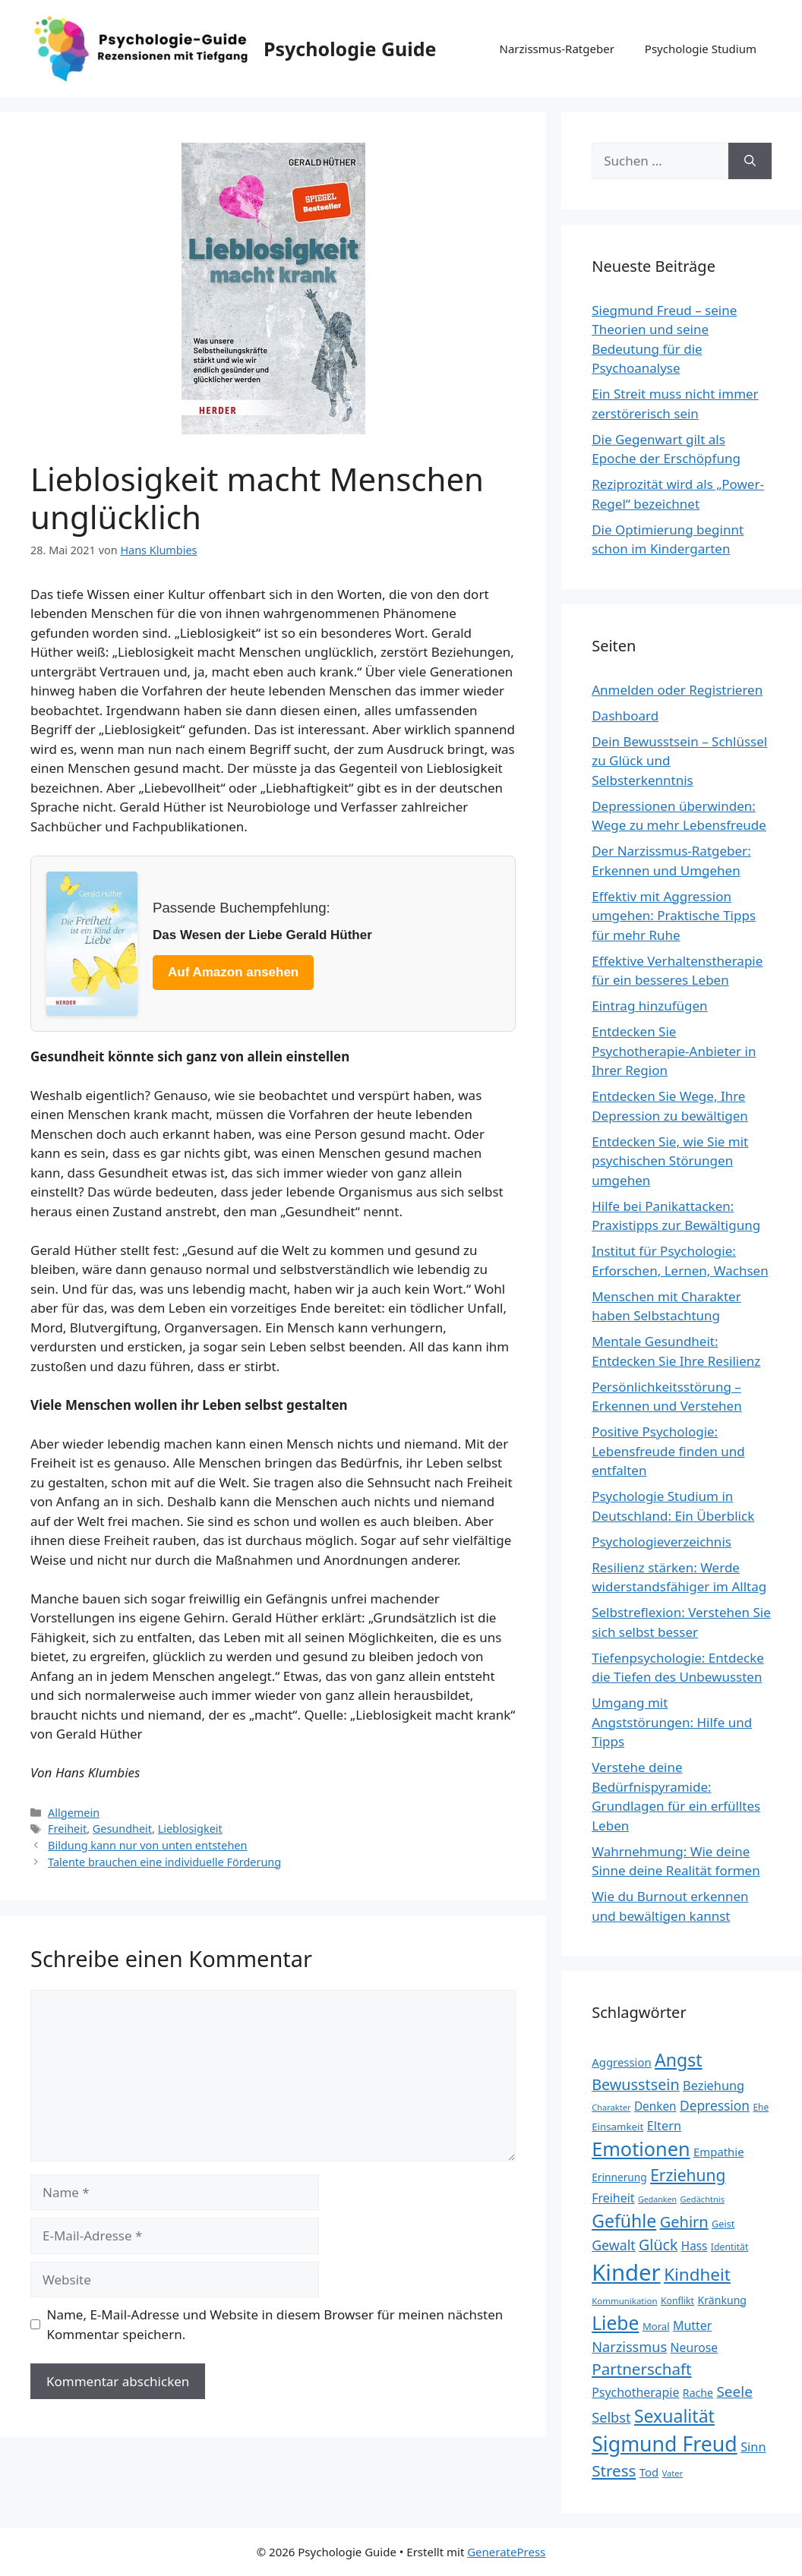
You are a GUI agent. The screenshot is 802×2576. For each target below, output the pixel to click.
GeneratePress (506, 2551)
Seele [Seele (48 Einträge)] (734, 2391)
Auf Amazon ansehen (233, 972)
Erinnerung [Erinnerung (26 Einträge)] (619, 2177)
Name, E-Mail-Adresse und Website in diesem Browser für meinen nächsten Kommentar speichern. (275, 2324)
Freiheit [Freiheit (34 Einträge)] (613, 2198)
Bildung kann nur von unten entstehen (147, 1845)
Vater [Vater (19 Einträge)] (672, 2473)
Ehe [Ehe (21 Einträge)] (761, 2107)
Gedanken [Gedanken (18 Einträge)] (657, 2199)
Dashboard (625, 715)
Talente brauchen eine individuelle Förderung (164, 1862)
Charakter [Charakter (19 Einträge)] (611, 2107)
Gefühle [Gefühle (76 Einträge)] (624, 2221)
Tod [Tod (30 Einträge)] (648, 2472)
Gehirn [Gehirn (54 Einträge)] (684, 2222)
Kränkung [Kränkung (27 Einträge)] (722, 2300)
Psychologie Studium (700, 48)
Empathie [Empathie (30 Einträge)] (718, 2151)
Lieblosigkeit (190, 1828)
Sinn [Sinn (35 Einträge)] (753, 2447)
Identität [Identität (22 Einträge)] (730, 2246)
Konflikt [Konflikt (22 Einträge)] (677, 2300)
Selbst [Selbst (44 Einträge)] (611, 2417)
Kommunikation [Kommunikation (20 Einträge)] (624, 2300)
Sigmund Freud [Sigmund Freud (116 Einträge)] (664, 2443)
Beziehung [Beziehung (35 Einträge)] (713, 2085)
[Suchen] (750, 161)
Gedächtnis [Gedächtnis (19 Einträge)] (702, 2199)
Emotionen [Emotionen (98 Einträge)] (641, 2148)
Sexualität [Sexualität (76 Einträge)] (674, 2416)
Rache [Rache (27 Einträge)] (698, 2392)
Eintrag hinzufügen (649, 1005)
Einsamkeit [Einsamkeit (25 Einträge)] (617, 2126)
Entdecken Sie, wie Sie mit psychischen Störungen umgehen (670, 1161)
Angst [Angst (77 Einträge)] (678, 2060)
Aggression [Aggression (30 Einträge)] (621, 2062)
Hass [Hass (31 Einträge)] (694, 2245)
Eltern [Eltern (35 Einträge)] (664, 2125)
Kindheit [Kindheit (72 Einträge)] (697, 2274)
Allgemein (73, 1812)
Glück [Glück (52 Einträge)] (658, 2244)
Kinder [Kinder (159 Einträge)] (626, 2272)
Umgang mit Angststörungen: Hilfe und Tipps (672, 1722)
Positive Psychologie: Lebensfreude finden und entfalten (668, 1451)
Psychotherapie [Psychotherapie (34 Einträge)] (635, 2392)
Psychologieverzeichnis (661, 1541)
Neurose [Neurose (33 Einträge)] (694, 2347)
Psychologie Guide (350, 48)
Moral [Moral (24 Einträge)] (656, 2326)
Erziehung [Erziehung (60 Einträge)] (687, 2175)
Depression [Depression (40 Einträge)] (715, 2105)
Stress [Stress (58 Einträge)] (614, 2470)
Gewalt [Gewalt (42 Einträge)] (613, 2245)
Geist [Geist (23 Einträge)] (723, 2224)
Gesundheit (122, 1828)
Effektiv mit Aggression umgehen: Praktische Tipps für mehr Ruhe (674, 916)
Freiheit (67, 1828)
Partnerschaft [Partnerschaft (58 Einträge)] (641, 2368)
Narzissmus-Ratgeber (556, 48)
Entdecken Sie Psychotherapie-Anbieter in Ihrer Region (674, 1051)
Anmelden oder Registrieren (677, 689)
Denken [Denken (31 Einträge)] (655, 2106)
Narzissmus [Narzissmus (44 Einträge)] (629, 2347)
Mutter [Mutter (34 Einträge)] (692, 2325)
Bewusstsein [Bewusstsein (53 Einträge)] (635, 2084)
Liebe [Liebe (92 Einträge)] (615, 2322)
